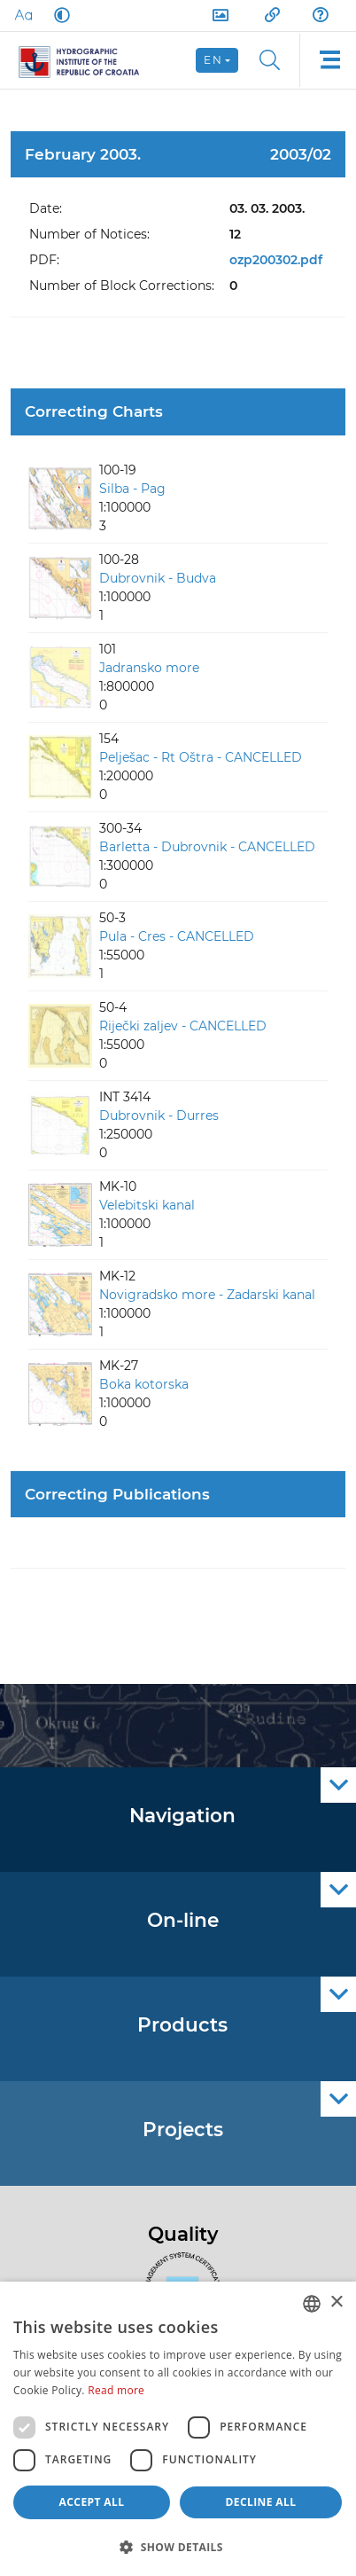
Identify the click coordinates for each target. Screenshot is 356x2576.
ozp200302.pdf (275, 260)
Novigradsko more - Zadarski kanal (207, 1295)
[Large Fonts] (23, 15)
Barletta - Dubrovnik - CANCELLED (207, 847)
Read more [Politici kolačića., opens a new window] (116, 2390)
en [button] (213, 60)
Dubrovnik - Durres (159, 1116)
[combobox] (312, 2304)
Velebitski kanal (147, 1205)
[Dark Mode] (58, 15)
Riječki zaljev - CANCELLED (183, 1026)
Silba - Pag (132, 489)
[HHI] (86, 60)
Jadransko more (149, 668)
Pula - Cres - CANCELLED (176, 936)
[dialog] (178, 2429)
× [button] (336, 2302)
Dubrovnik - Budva (157, 578)
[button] (178, 2547)
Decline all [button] (261, 2501)
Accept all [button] (92, 2501)
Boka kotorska (144, 1384)
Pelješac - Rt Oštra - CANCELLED (200, 757)
